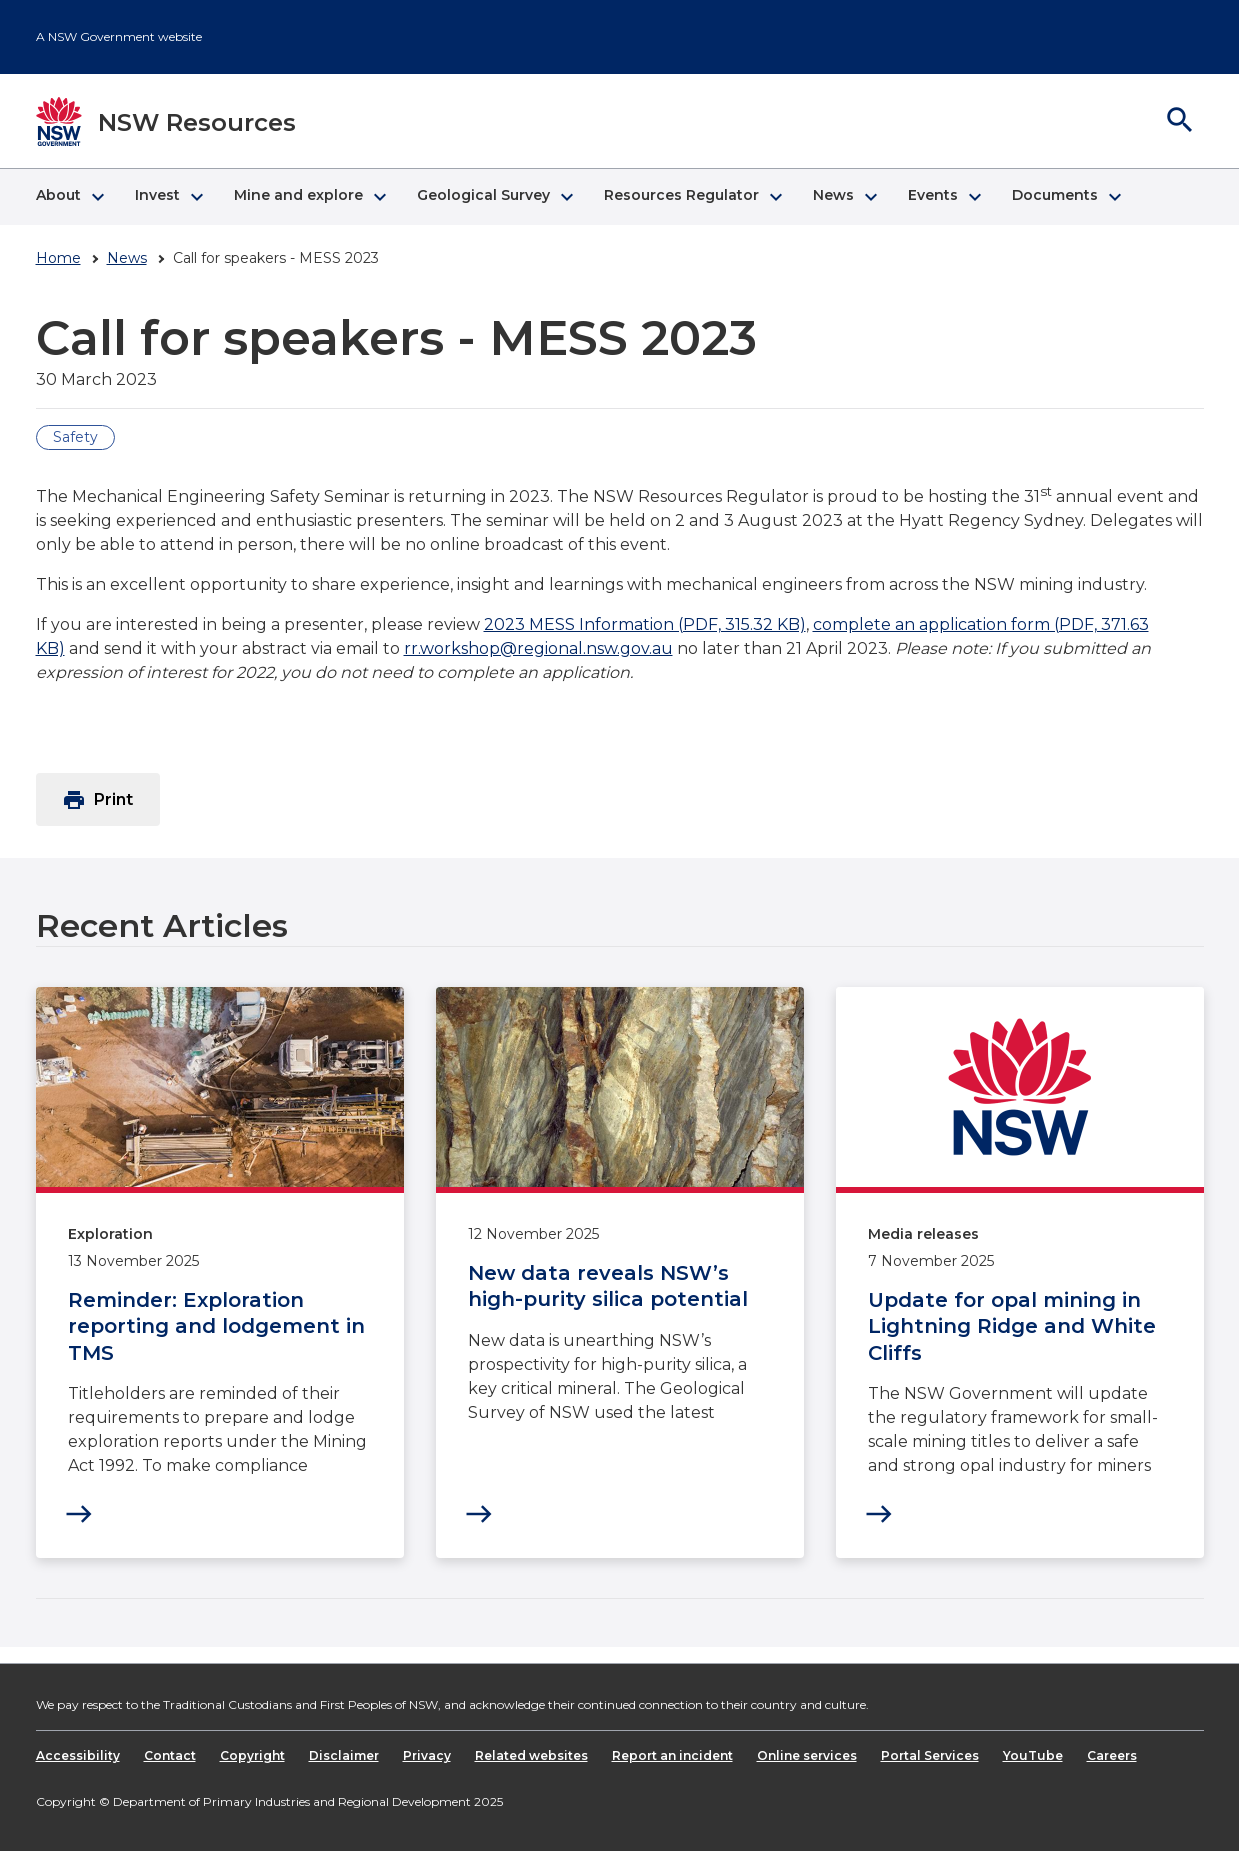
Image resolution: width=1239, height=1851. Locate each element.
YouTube (1033, 1755)
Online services (807, 1755)
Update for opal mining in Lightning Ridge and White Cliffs (1012, 1326)
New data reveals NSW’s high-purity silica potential (608, 1286)
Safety (75, 437)
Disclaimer (344, 1755)
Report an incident (672, 1755)
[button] (69, 197)
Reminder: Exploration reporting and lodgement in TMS (216, 1326)
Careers (1112, 1755)
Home (58, 258)
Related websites (531, 1755)
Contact (170, 1755)
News (127, 258)
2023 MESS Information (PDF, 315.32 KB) (645, 624)
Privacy (427, 1755)
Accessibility (78, 1755)
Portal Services (930, 1755)
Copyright (252, 1755)
